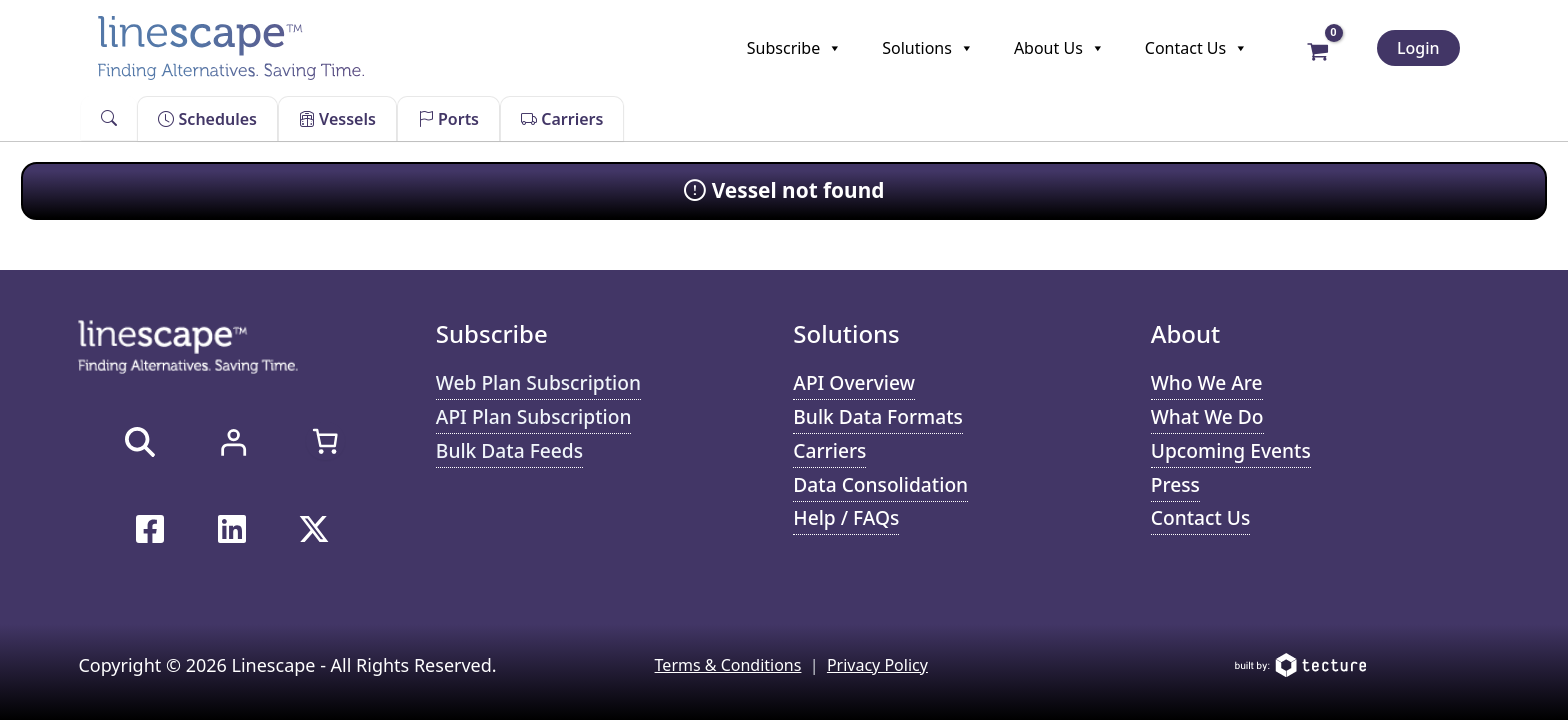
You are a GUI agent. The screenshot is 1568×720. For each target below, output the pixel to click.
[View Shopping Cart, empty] (1317, 50)
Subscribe (794, 48)
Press (1175, 484)
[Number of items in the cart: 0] (325, 441)
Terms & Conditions (728, 665)
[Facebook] (150, 529)
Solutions (928, 48)
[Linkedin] (232, 529)
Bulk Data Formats (878, 416)
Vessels (337, 119)
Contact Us (1196, 48)
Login (1418, 48)
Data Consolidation (880, 484)
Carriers (562, 119)
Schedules (207, 119)
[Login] (233, 442)
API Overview (854, 382)
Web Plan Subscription (538, 382)
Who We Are (1207, 382)
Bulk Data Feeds (509, 450)
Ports (448, 119)
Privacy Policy (877, 665)
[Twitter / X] (314, 529)
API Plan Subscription (534, 416)
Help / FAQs (846, 517)
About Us (1059, 48)
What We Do (1207, 416)
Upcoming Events (1231, 450)
